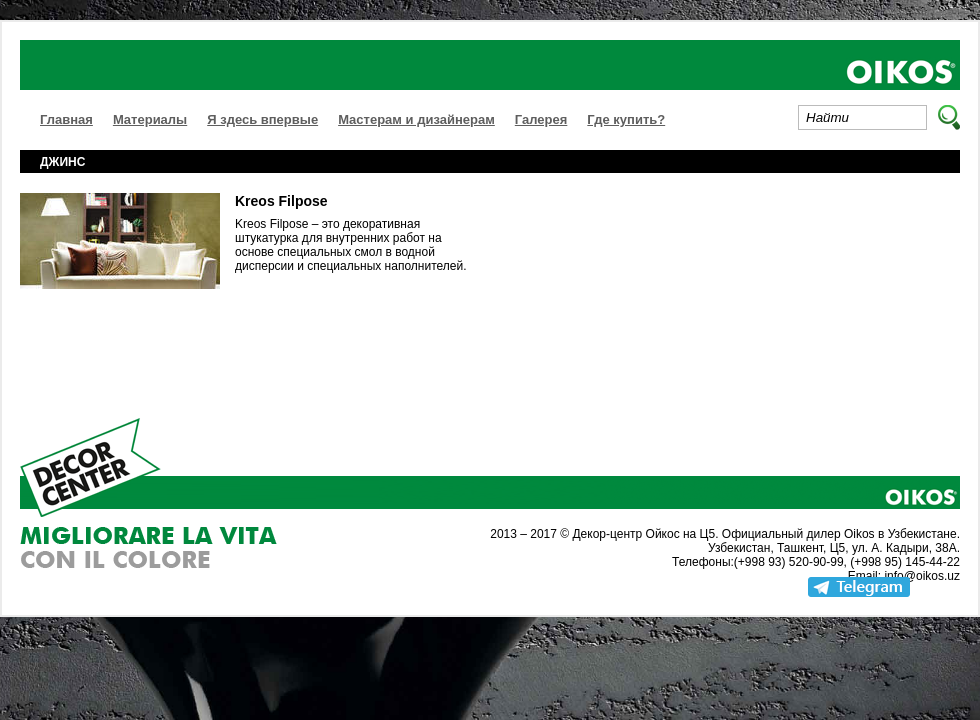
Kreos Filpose (281, 201)
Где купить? (626, 119)
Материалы (150, 119)
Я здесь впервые (262, 119)
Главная (66, 119)
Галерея (541, 119)
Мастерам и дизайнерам (416, 119)
